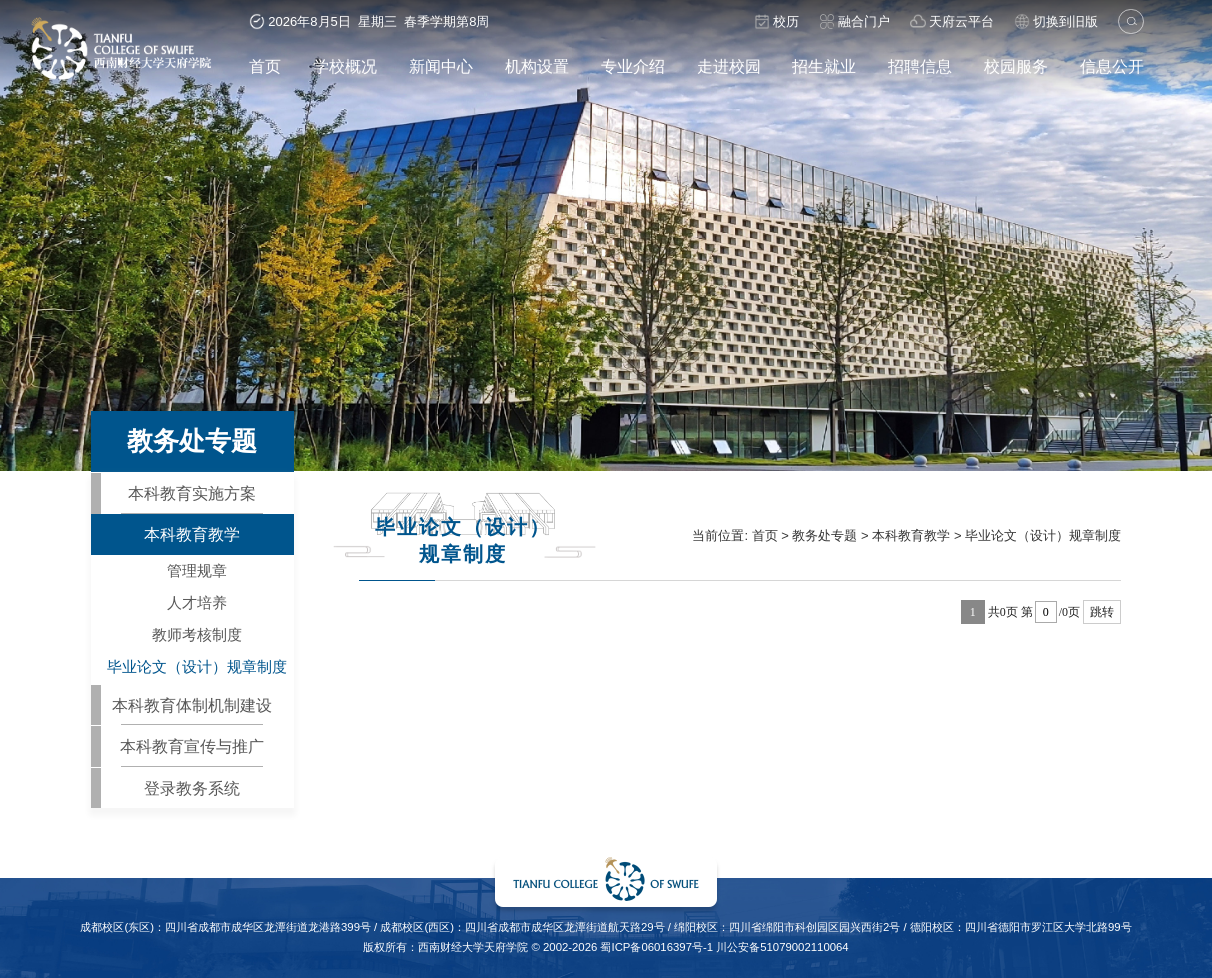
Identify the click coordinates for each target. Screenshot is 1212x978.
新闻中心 (441, 66)
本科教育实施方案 (192, 493)
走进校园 (729, 66)
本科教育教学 (192, 534)
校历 (777, 21)
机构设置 (537, 66)
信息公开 (1112, 66)
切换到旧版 (1056, 21)
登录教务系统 (192, 788)
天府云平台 (952, 21)
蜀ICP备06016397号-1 (656, 947)
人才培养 (197, 603)
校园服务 (1016, 66)
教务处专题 (824, 535)
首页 (265, 66)
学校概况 (345, 66)
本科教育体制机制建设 (192, 705)
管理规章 (197, 571)
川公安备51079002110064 (782, 947)
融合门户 (855, 21)
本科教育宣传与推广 (192, 746)
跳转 (1102, 612)
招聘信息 (920, 66)
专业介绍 (633, 66)
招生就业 (824, 66)
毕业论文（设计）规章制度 (197, 667)
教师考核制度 (197, 635)
